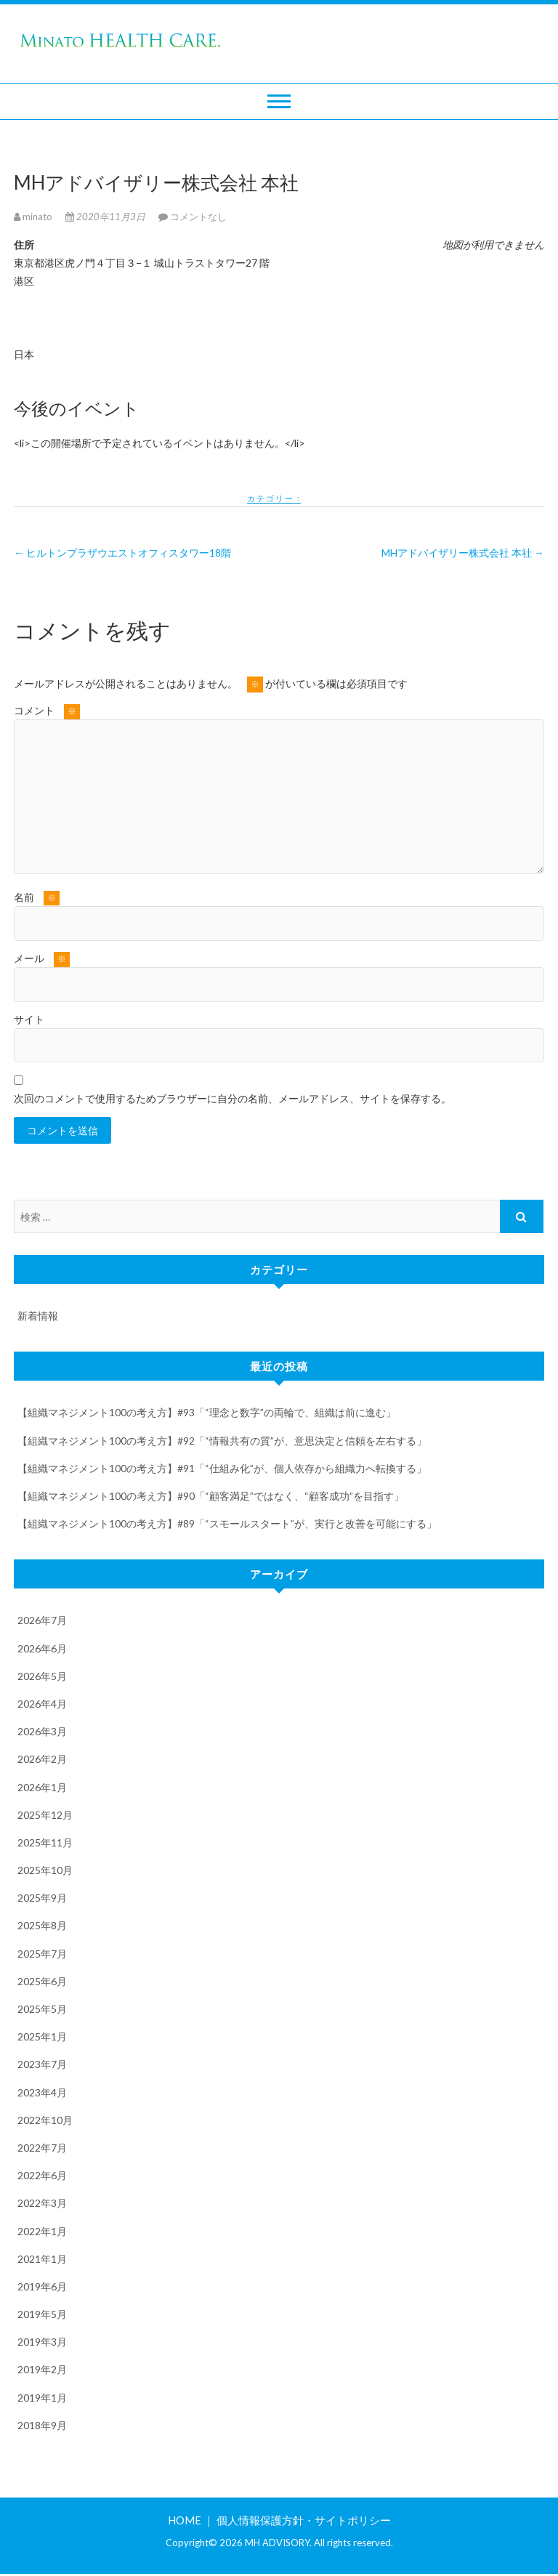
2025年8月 (42, 1927)
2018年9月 (42, 2426)
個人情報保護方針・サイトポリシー (304, 2522)
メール (42, 959)
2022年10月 (45, 2121)
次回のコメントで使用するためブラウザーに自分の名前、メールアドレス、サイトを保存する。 (232, 1098)
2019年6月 (42, 2288)
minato (34, 216)
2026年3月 (42, 1733)
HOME (184, 2522)
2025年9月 (42, 1900)
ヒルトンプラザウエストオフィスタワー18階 (122, 552)
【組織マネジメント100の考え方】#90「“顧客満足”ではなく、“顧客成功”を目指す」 (210, 1498)
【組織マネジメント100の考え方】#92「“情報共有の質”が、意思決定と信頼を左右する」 (221, 1442)
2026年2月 (42, 1761)
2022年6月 (42, 2177)
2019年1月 (42, 2399)
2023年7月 (42, 2066)
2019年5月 (42, 2316)
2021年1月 (42, 2260)
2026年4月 (42, 1706)
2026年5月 (42, 1677)
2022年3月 (42, 2205)
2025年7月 (42, 1955)
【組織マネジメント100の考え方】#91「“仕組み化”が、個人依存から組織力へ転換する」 (221, 1469)
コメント (47, 711)
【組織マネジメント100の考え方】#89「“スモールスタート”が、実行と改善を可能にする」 (227, 1525)
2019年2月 (42, 2371)
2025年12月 (45, 1816)
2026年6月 (42, 1650)
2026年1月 (42, 1788)
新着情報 (37, 1318)
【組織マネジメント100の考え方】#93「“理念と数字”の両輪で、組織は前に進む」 (206, 1414)
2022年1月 (42, 2232)
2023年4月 (42, 2094)
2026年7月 (42, 1622)
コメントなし (198, 216)
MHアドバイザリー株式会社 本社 (462, 552)
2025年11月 (45, 1844)
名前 (37, 898)
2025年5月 (42, 2011)
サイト (29, 1019)
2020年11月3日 (106, 216)
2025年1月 (42, 2038)
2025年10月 (45, 1872)
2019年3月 (42, 2344)
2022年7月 (42, 2150)
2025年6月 (42, 1983)
